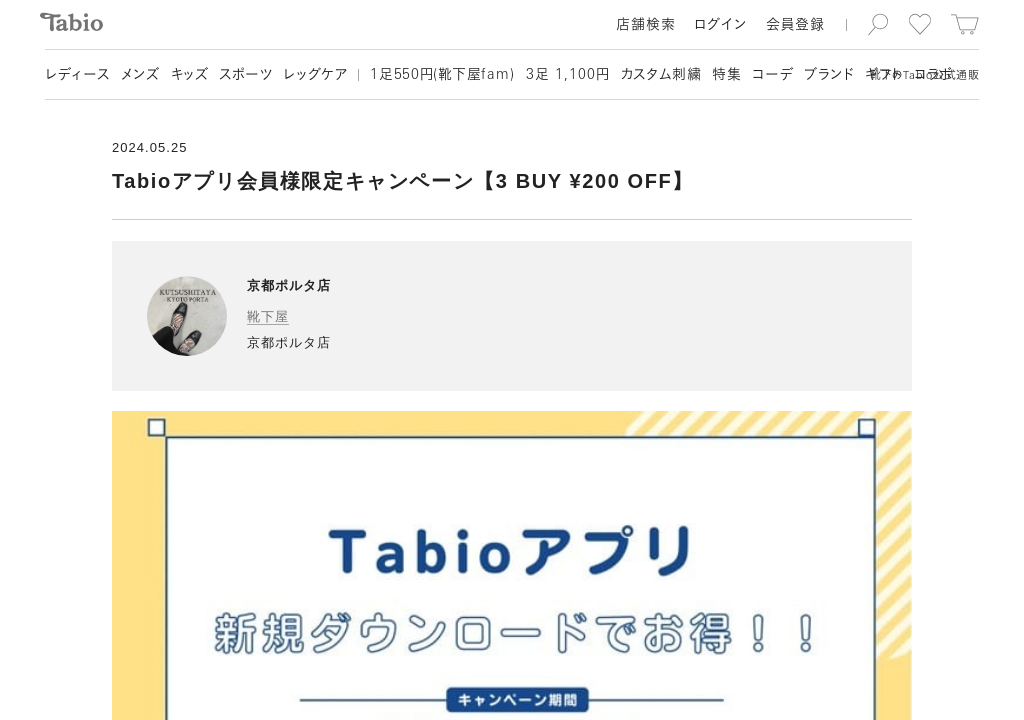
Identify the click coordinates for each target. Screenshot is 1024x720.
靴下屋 (268, 316)
